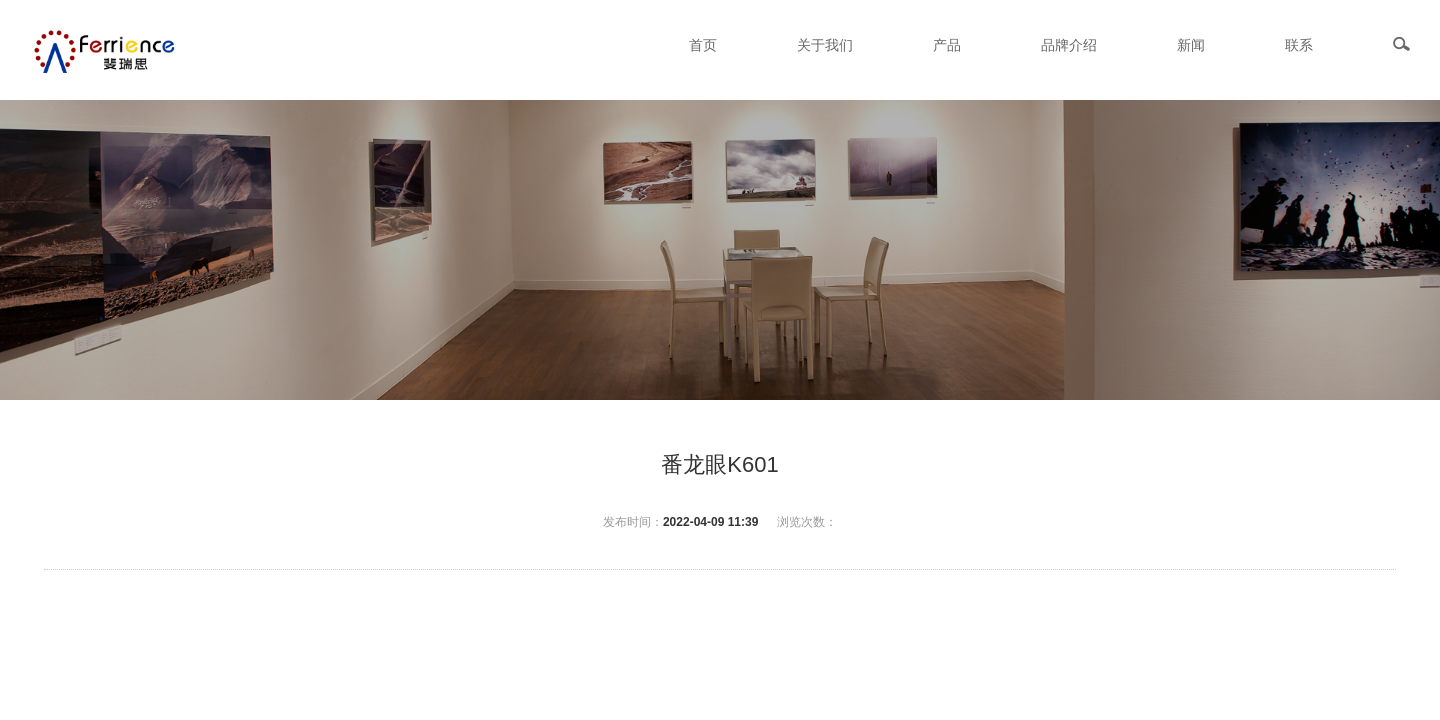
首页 (703, 45)
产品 (947, 45)
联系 (1299, 45)
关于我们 (825, 45)
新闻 (1191, 45)
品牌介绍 (1069, 45)
